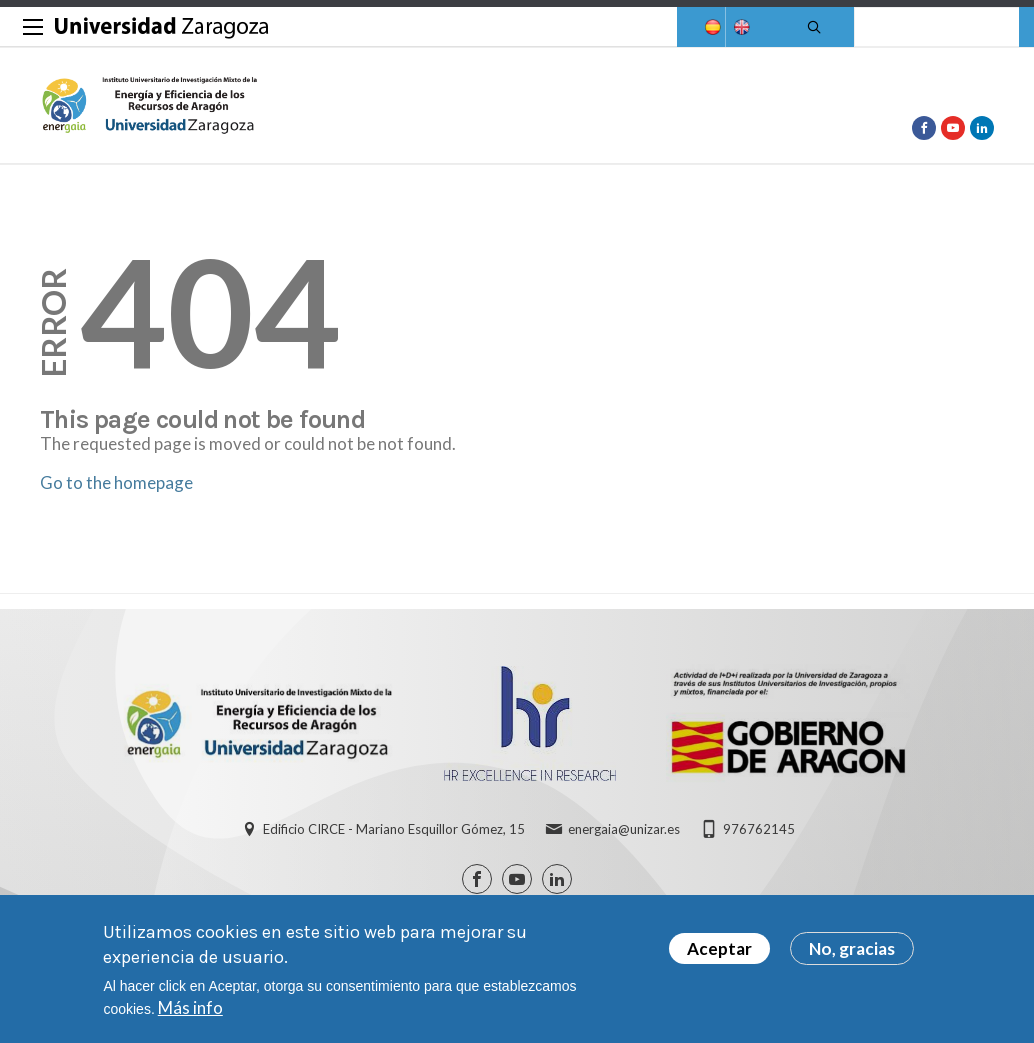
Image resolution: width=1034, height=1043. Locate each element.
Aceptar (719, 949)
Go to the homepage (116, 482)
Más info (190, 1008)
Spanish (711, 27)
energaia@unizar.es (624, 829)
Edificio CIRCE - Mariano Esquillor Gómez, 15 (394, 829)
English (740, 27)
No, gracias (852, 949)
